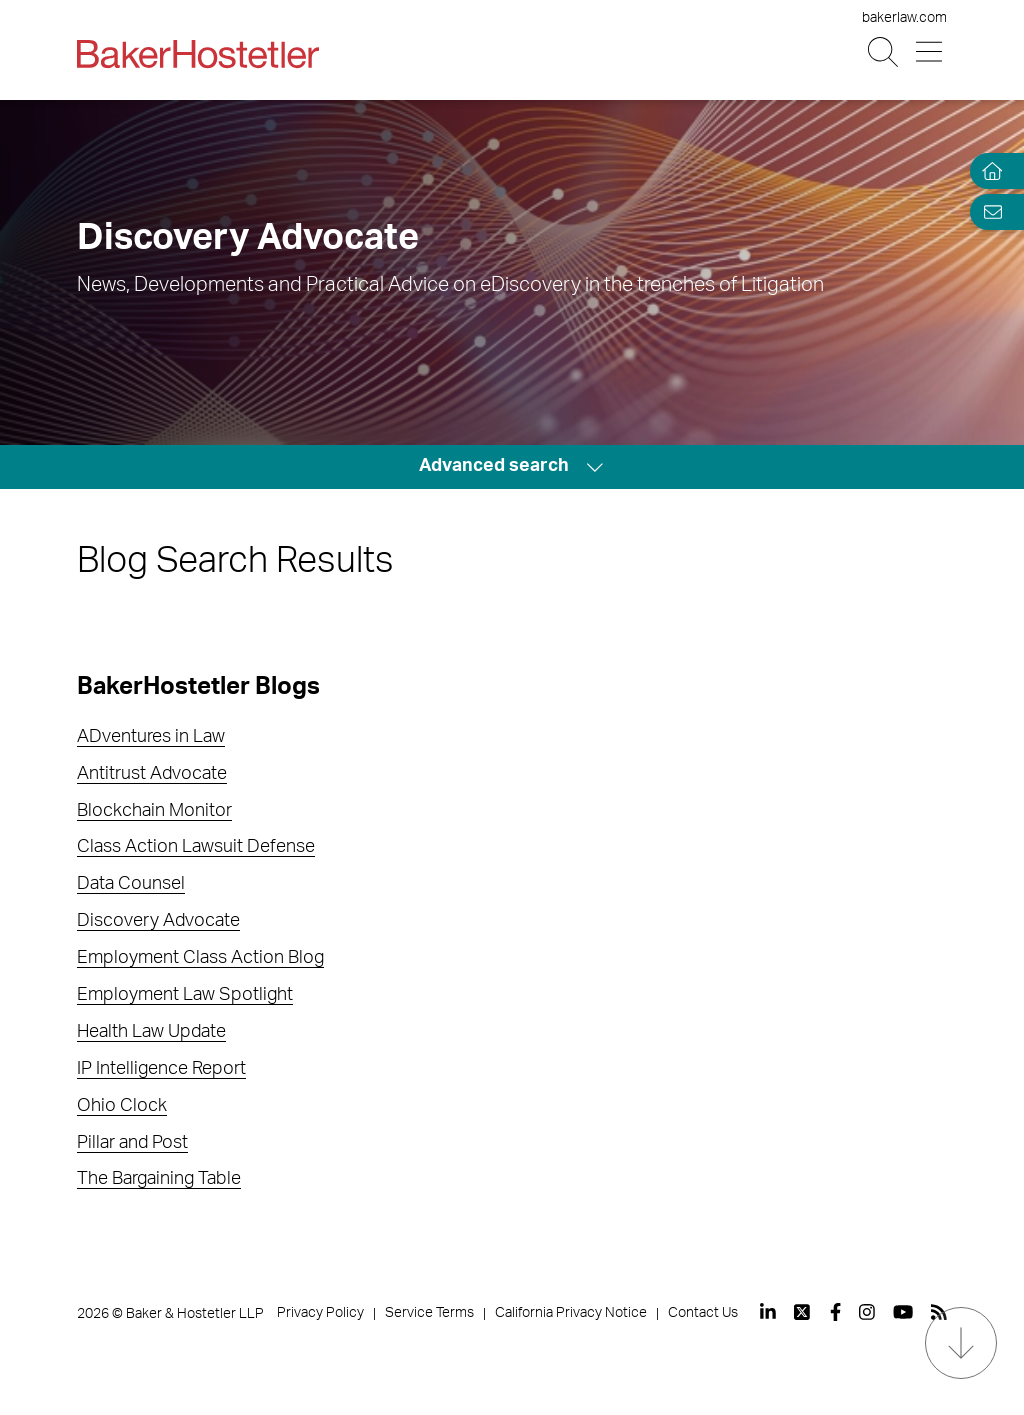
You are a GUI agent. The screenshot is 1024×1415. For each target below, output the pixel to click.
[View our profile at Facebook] (835, 1312)
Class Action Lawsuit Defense (196, 847)
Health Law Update (151, 1032)
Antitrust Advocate (152, 774)
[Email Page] (988, 211)
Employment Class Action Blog (200, 958)
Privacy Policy (320, 1313)
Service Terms (429, 1313)
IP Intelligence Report (161, 1069)
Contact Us (703, 1313)
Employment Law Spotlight (185, 995)
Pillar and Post (132, 1143)
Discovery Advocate (158, 921)
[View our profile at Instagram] (867, 1312)
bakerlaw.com (904, 18)
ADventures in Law (151, 737)
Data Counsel (131, 884)
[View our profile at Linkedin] (768, 1312)
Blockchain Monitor (154, 811)
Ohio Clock (122, 1106)
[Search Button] (884, 52)
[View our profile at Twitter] (803, 1312)
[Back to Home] (198, 54)
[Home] (988, 171)
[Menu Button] (930, 52)
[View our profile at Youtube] (903, 1312)
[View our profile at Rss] (939, 1312)
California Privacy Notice (571, 1313)
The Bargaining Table (159, 1179)
